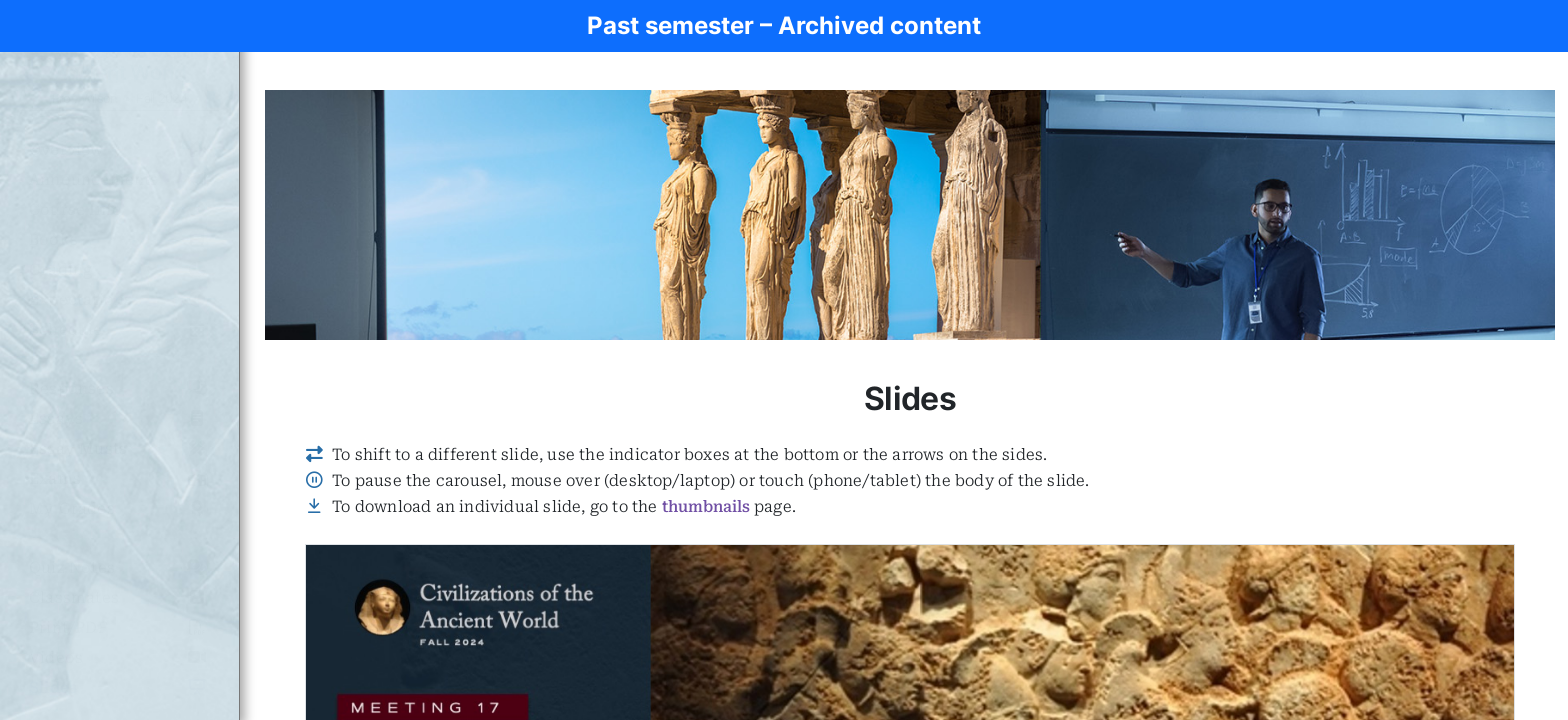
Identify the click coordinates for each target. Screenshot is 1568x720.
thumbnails (706, 506)
